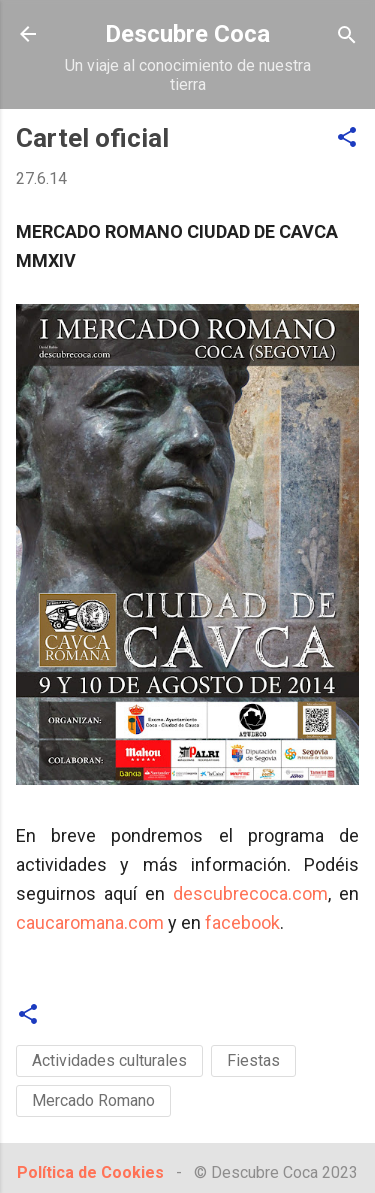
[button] (347, 138)
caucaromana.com (90, 922)
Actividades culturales (109, 1060)
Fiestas (253, 1060)
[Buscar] (347, 36)
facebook (242, 922)
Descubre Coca (187, 34)
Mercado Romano (93, 1100)
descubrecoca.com (250, 893)
